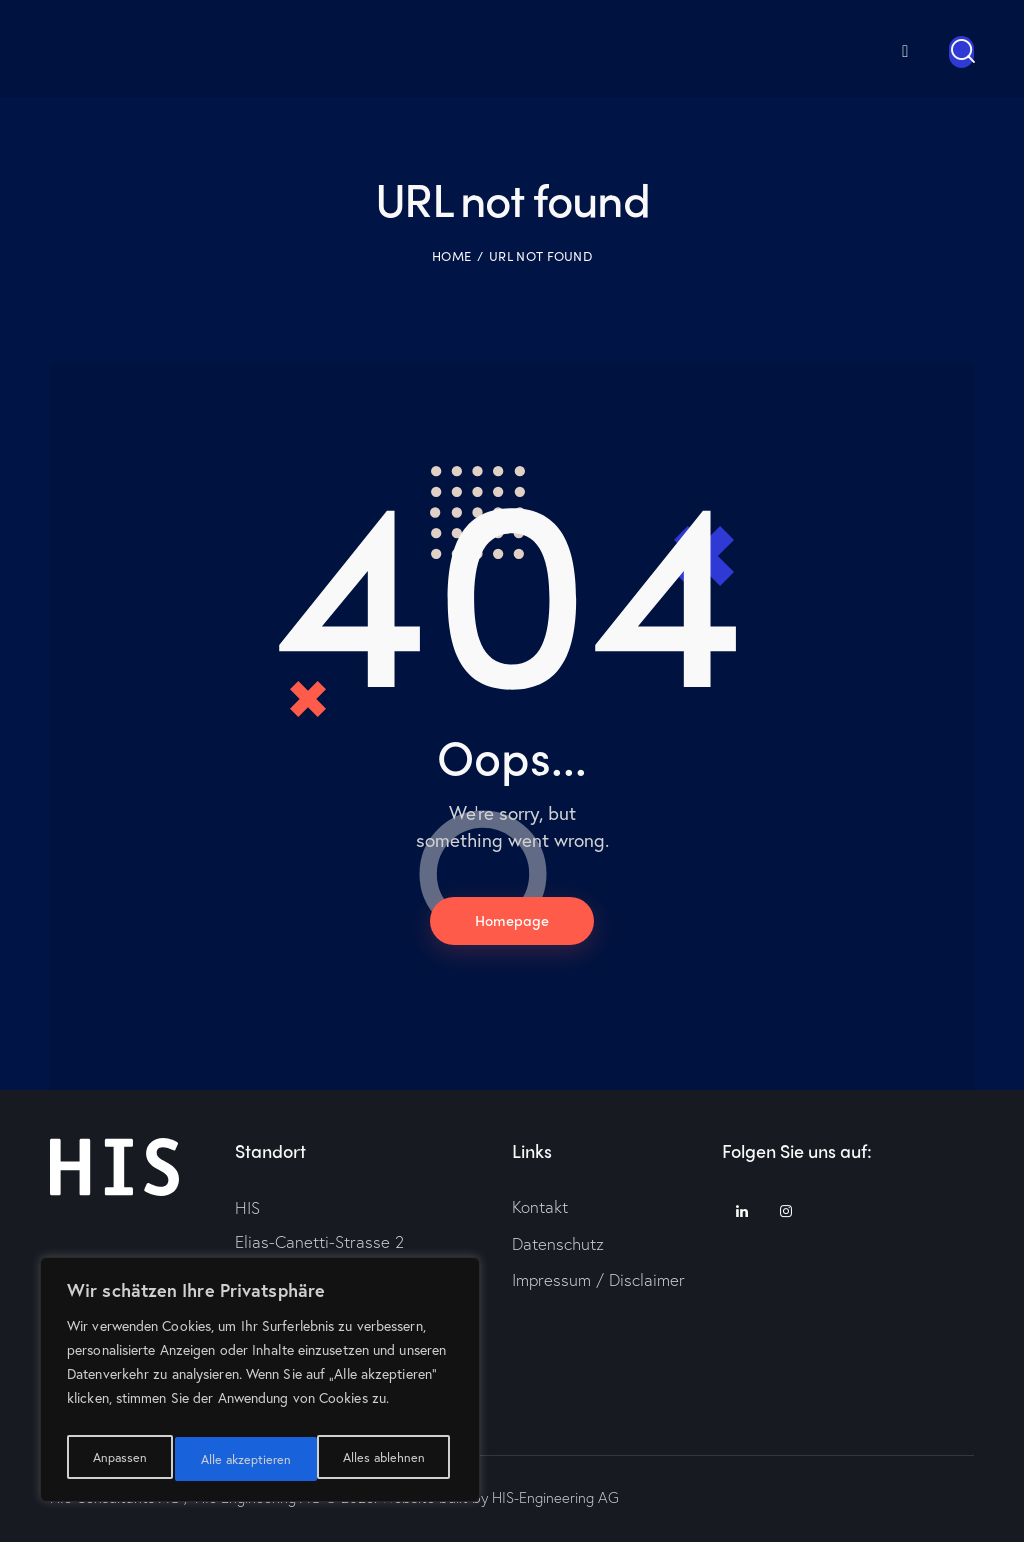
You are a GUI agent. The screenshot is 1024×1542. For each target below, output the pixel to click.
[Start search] (961, 52)
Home (451, 255)
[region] (260, 1385)
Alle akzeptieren (383, 1458)
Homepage (512, 921)
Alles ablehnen (241, 1458)
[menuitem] (876, 48)
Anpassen (117, 1458)
